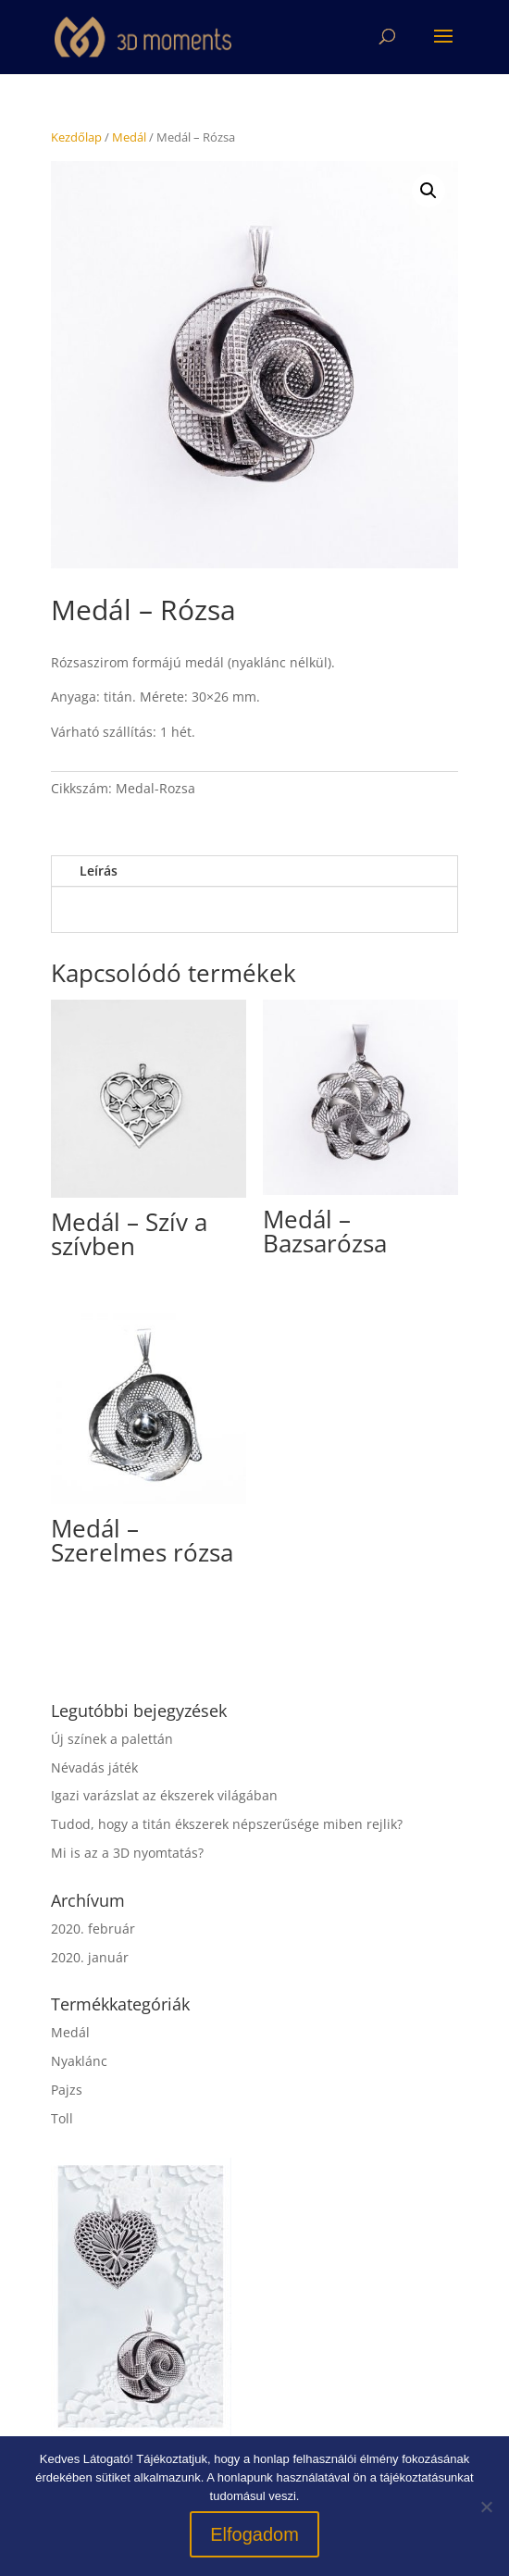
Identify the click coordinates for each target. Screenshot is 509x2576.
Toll (62, 2118)
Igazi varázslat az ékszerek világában (164, 1795)
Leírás (99, 870)
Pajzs (66, 2089)
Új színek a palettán (112, 1739)
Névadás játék (94, 1767)
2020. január (90, 1957)
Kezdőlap (76, 137)
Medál (129, 137)
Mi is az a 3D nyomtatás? (127, 1852)
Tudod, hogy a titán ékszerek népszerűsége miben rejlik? (227, 1824)
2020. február (93, 1928)
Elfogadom (254, 2534)
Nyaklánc (79, 2061)
